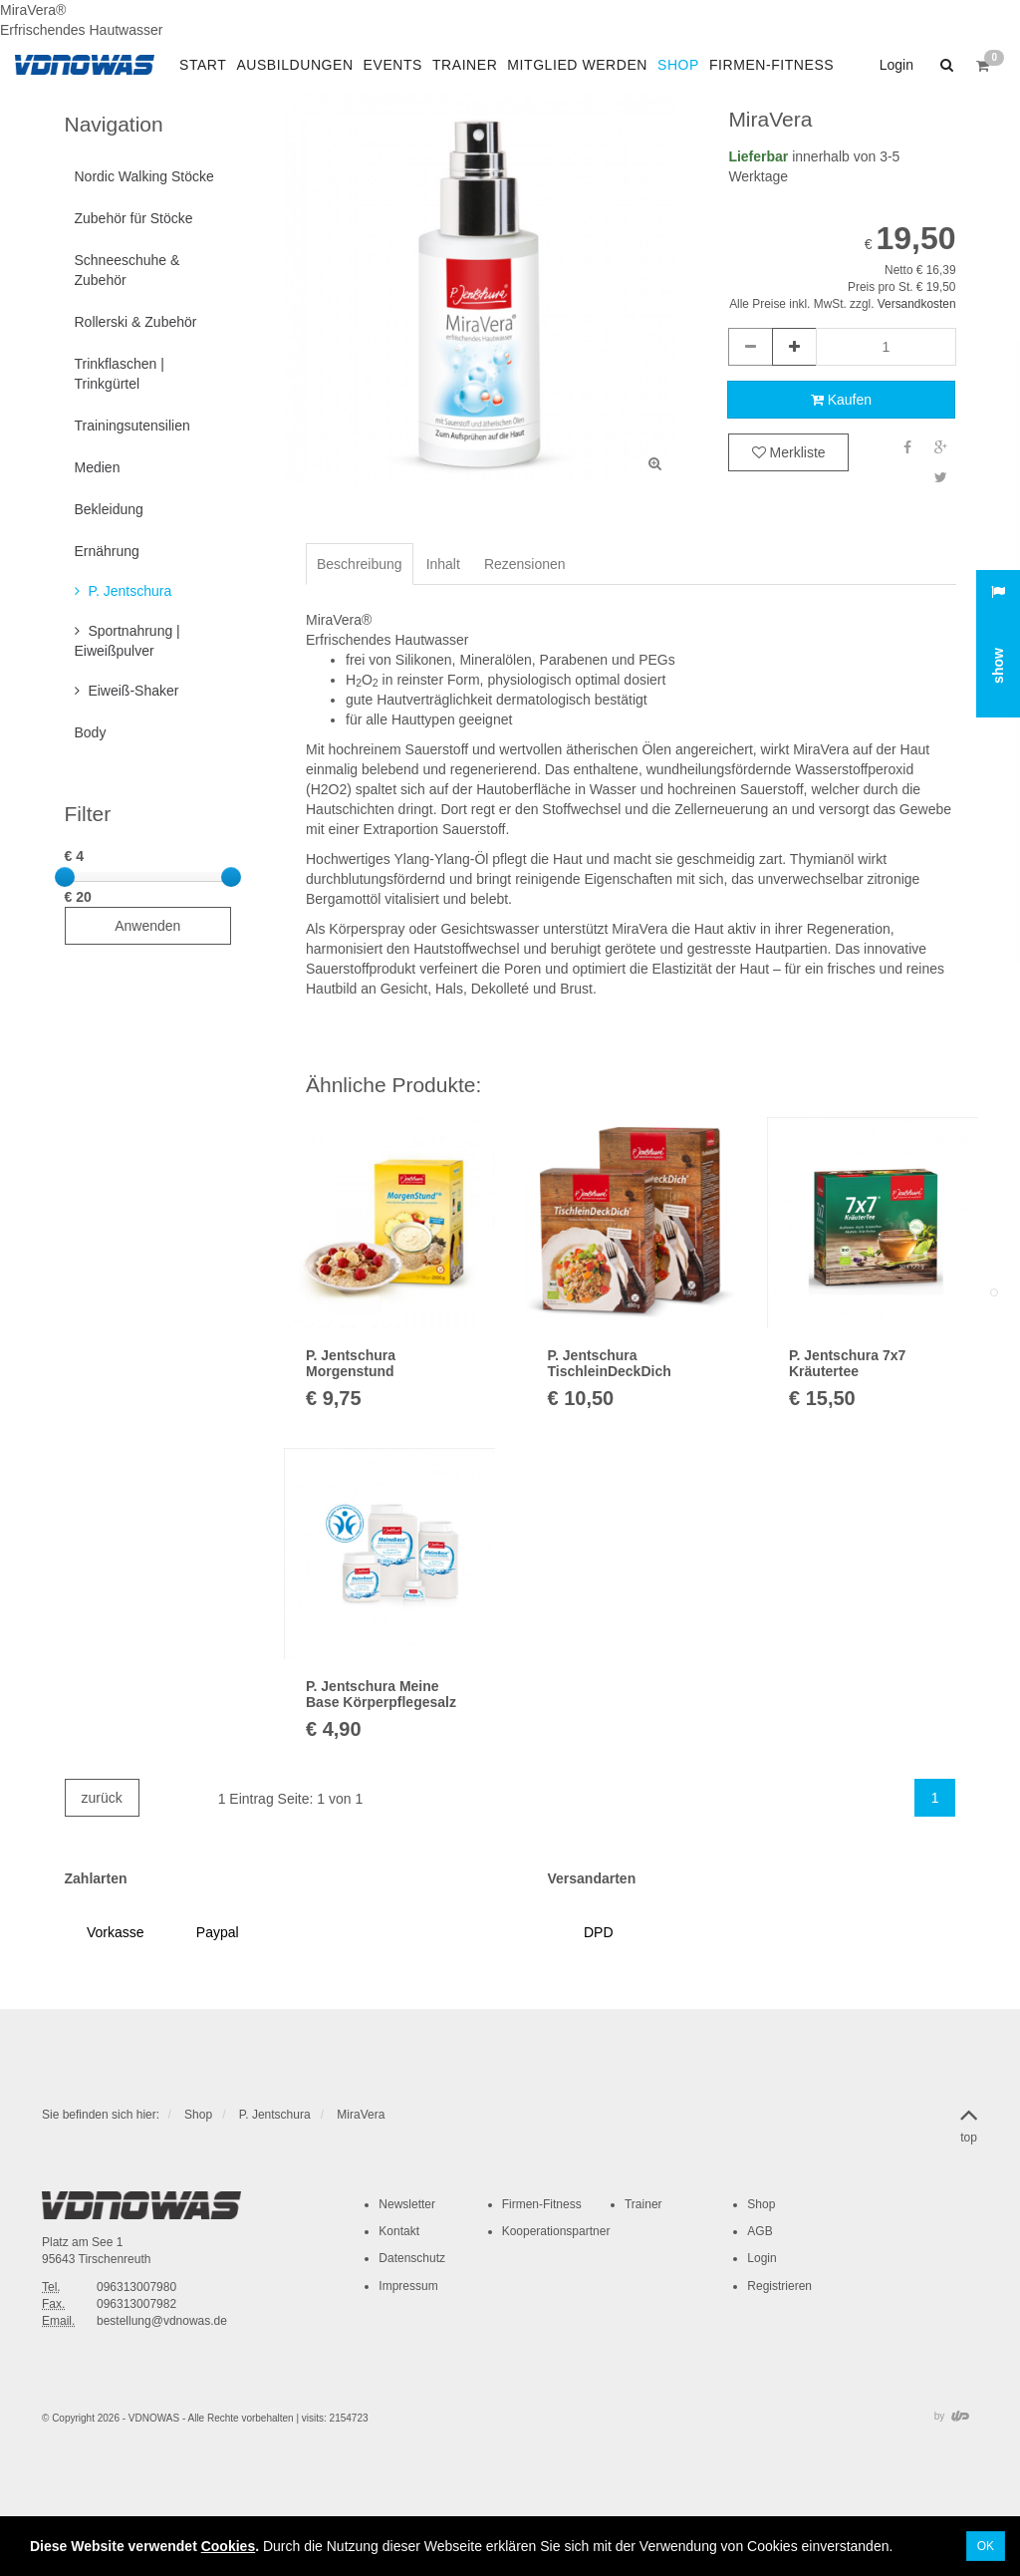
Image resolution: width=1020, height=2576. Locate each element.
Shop (198, 2115)
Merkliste (789, 452)
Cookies (228, 2546)
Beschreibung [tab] (359, 564)
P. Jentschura (275, 2115)
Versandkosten (917, 304)
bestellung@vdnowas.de (162, 2321)
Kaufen (841, 400)
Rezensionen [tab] (525, 564)
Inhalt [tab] (443, 564)
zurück (102, 1798)
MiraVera (360, 2115)
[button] (944, 65)
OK (985, 2546)
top (968, 2122)
